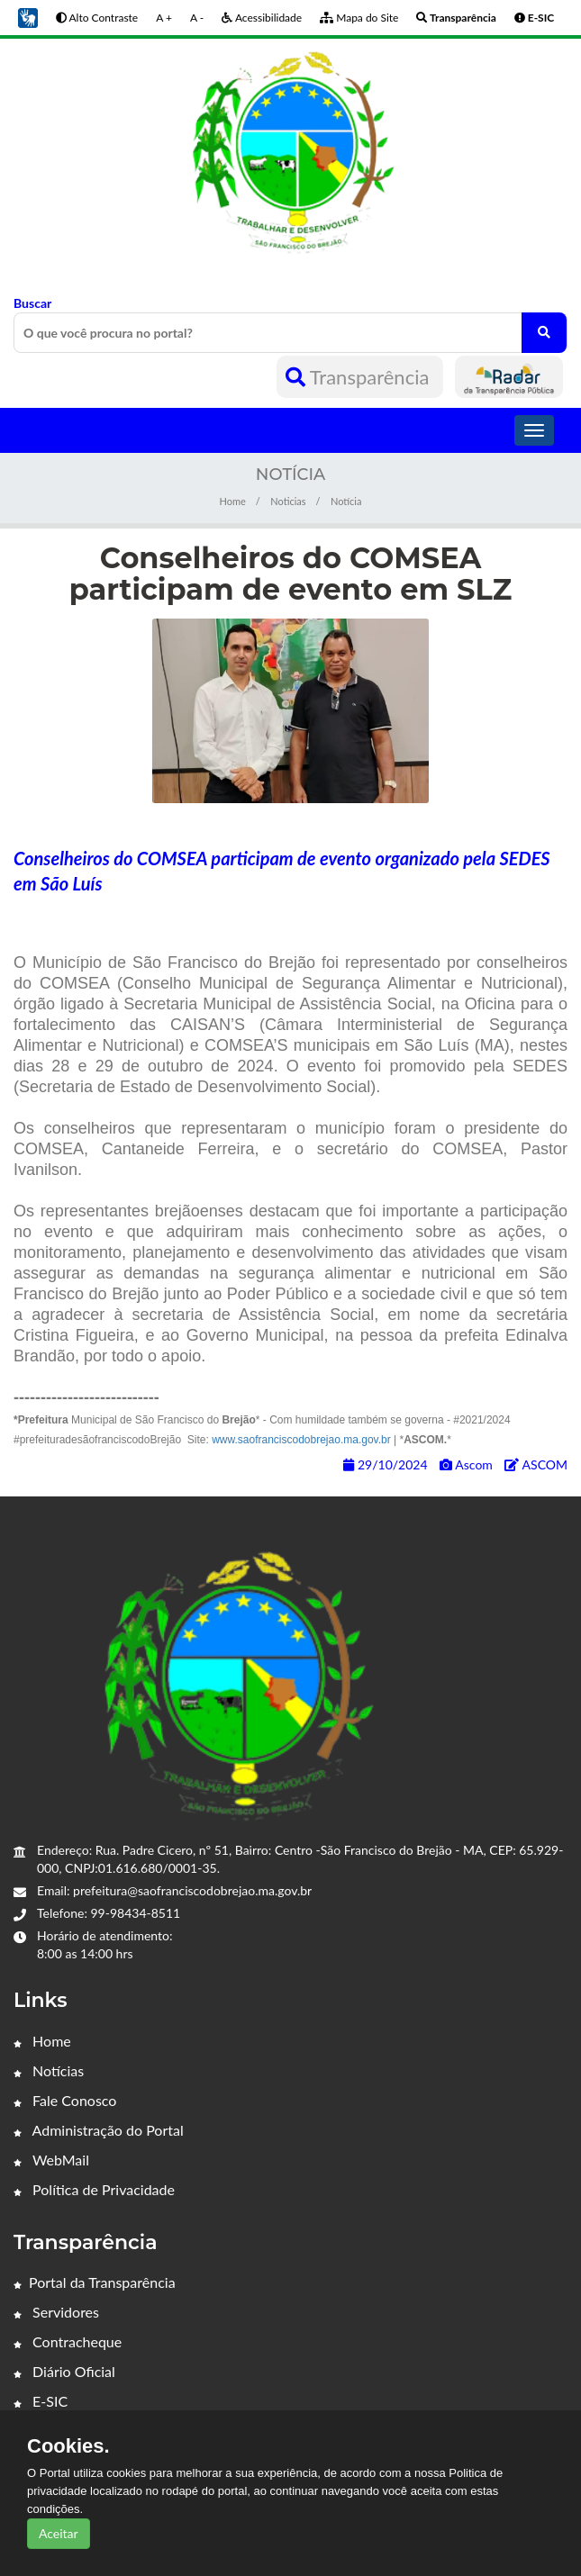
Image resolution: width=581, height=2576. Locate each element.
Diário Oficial (64, 2371)
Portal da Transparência (95, 2282)
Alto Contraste (97, 17)
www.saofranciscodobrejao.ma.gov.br (301, 1439)
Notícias (49, 2070)
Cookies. (68, 2446)
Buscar (290, 324)
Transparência (360, 377)
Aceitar (58, 2533)
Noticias (287, 501)
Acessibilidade (262, 17)
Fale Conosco (65, 2100)
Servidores (56, 2311)
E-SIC (41, 2400)
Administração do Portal (99, 2129)
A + (164, 17)
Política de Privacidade (94, 2189)
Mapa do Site (359, 17)
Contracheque (68, 2341)
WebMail (51, 2159)
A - (197, 17)
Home (233, 501)
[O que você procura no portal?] (544, 332)
